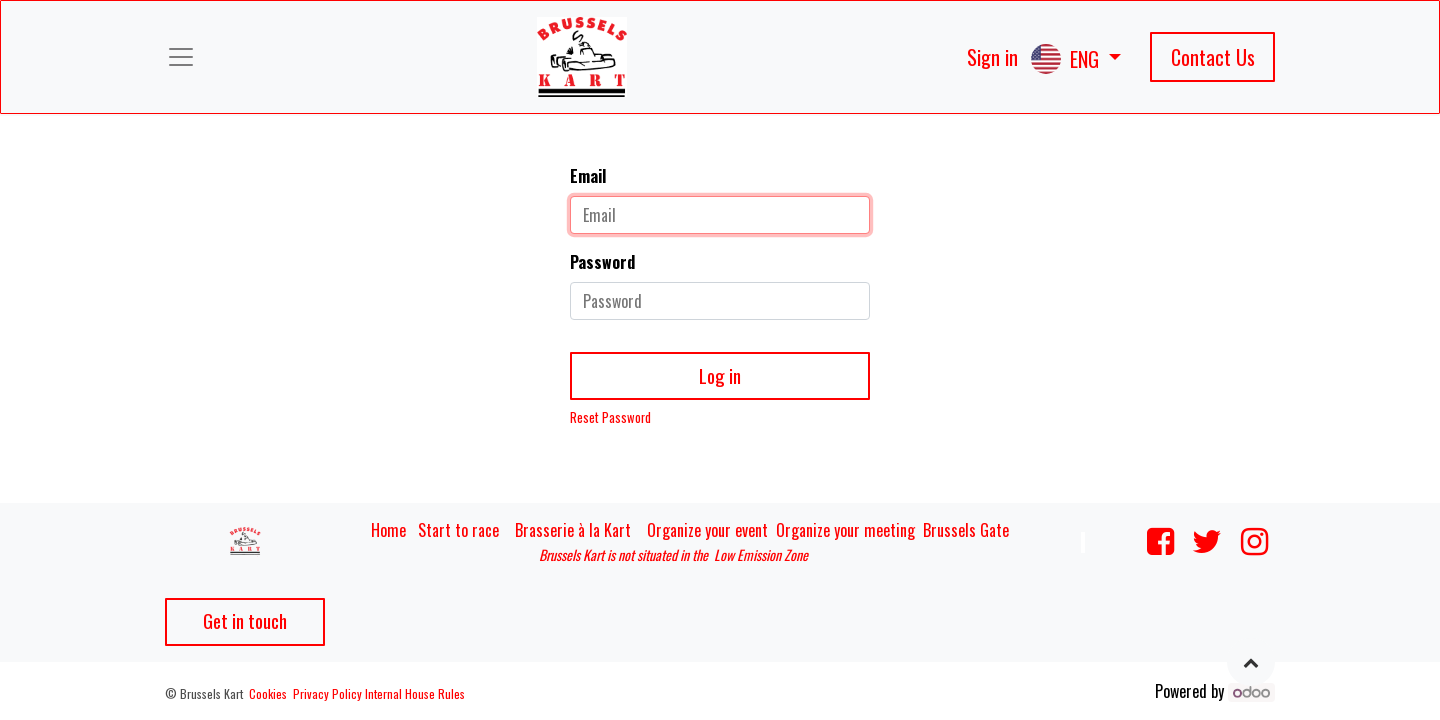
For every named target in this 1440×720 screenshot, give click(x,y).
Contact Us (1213, 57)
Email (588, 176)
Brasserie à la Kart (573, 530)
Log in (720, 375)
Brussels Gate (966, 530)
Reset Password (610, 417)
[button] (1251, 662)
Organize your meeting (845, 530)
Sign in (992, 57)
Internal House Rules (415, 693)
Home (388, 530)
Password (602, 262)
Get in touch (245, 620)
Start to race (458, 530)
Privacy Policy (327, 693)
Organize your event (707, 530)
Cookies (268, 693)
